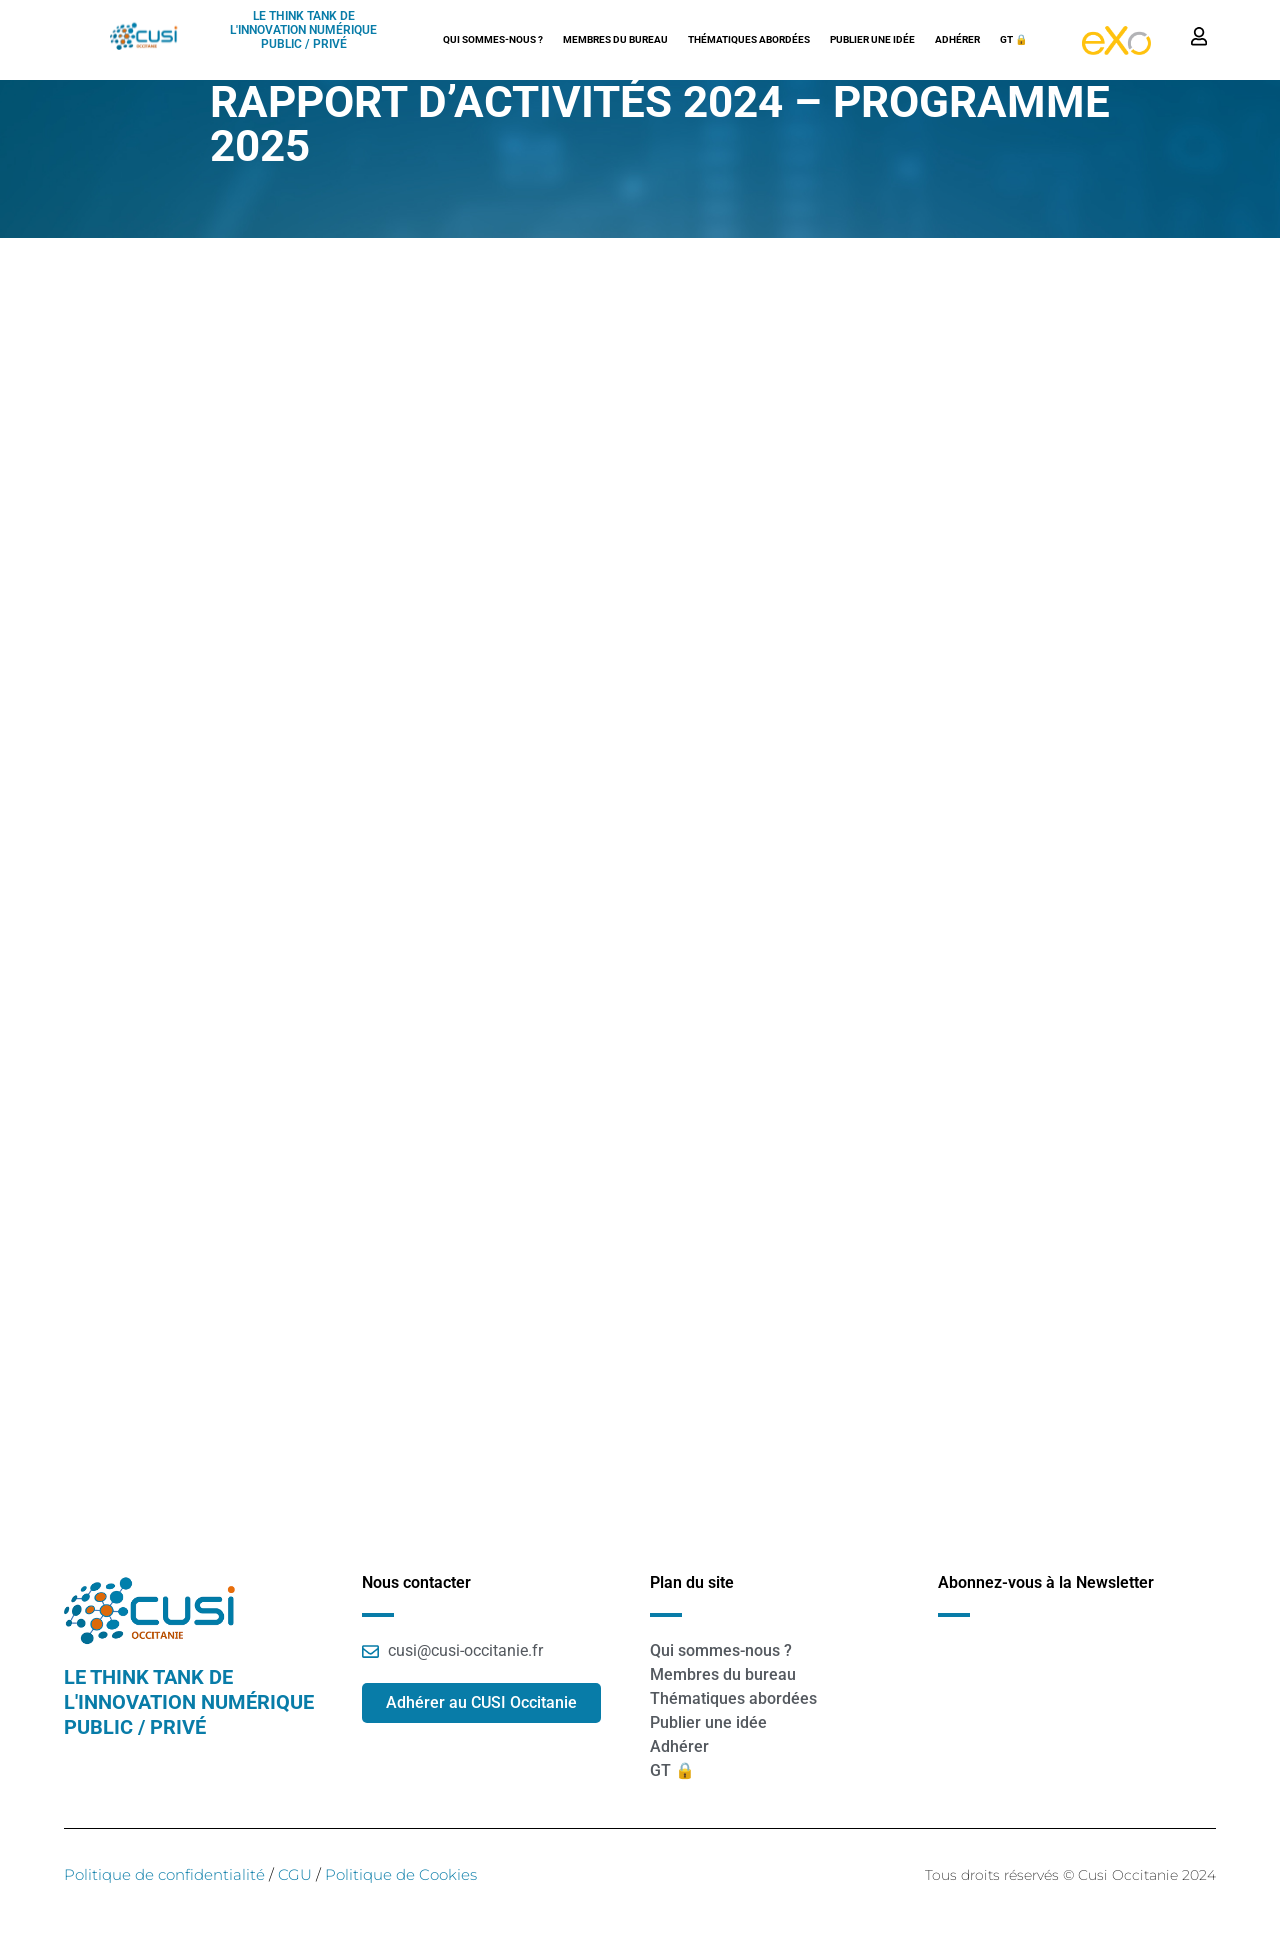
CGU (293, 1874)
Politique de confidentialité (164, 1874)
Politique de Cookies (401, 1874)
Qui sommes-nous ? (493, 39)
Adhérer (957, 39)
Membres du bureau (615, 39)
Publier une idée (872, 39)
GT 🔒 (1014, 39)
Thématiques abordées (749, 39)
